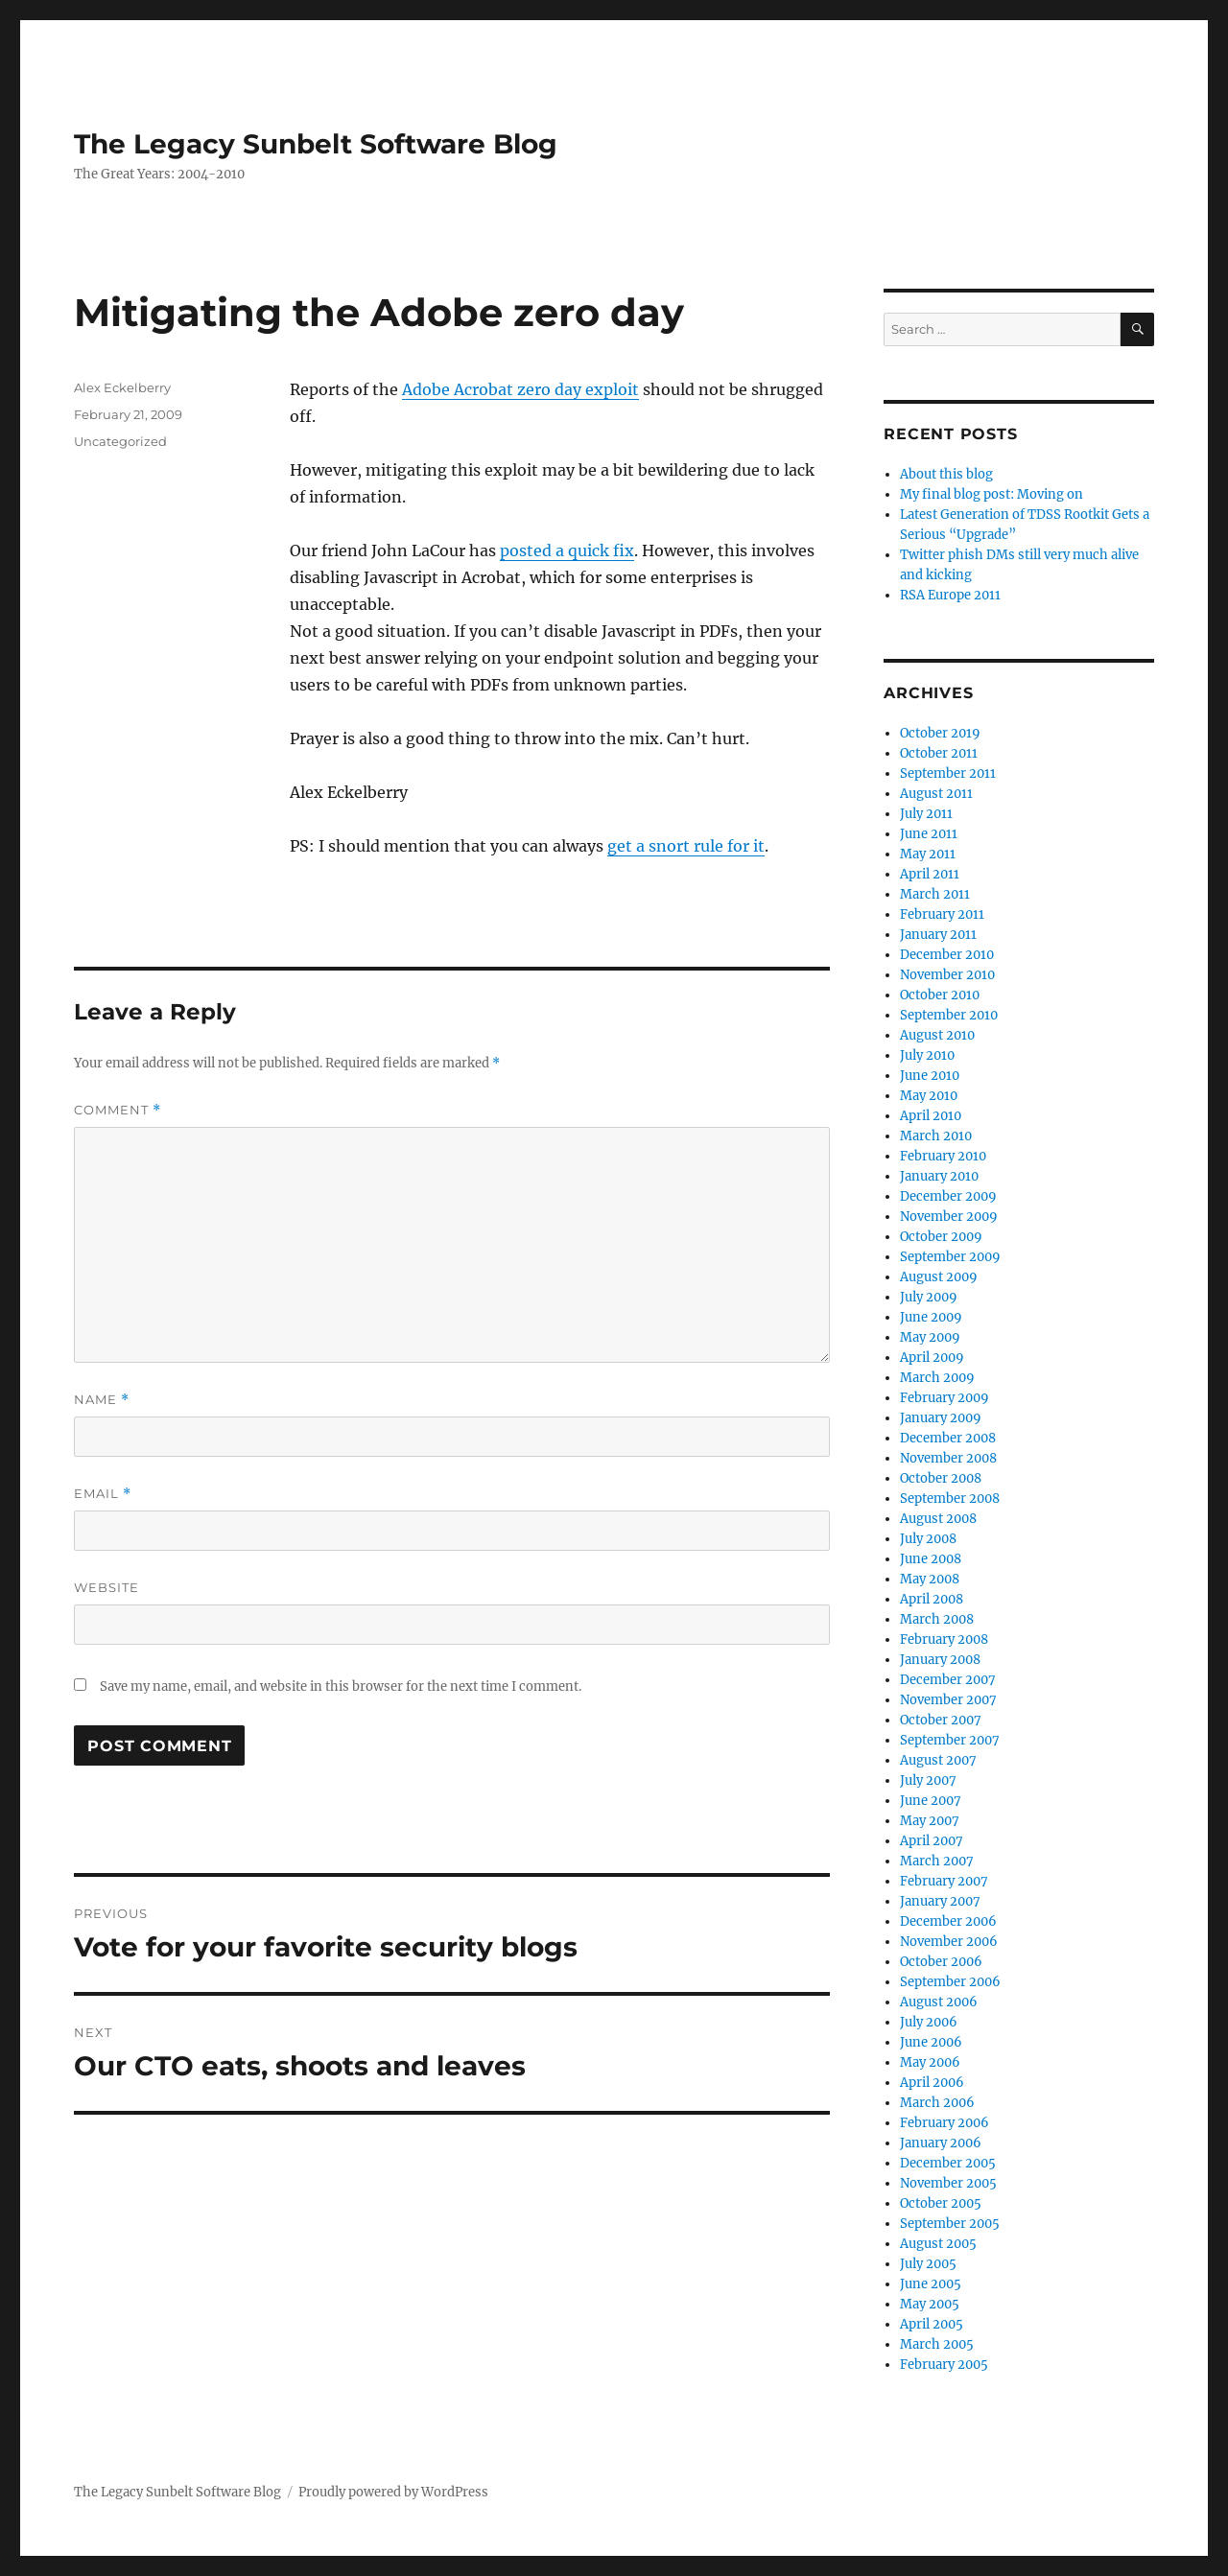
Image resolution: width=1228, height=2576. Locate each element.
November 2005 (948, 2183)
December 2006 (948, 1921)
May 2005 (929, 2304)
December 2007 (948, 1680)
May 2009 (930, 1337)
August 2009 (939, 1277)
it (759, 845)
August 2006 (939, 2002)
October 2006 (941, 1962)
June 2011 (928, 834)
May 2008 (929, 1579)
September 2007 (950, 1740)
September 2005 (950, 2223)
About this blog (946, 474)
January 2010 (939, 1176)
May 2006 (930, 2062)
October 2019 (940, 733)
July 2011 (926, 814)
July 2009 (928, 1297)
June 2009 (931, 1317)
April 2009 (932, 1357)
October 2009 (941, 1237)
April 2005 (931, 2324)
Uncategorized (120, 441)
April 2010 (930, 1116)
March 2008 (937, 1619)
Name (102, 1400)
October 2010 (940, 995)
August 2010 (937, 1035)
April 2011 (929, 874)
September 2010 (949, 1015)
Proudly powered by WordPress (393, 2492)
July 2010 (927, 1055)
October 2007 (940, 1720)
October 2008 (940, 1478)
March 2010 (936, 1136)
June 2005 (930, 2284)
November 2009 (949, 1216)
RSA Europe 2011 (950, 595)
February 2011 (942, 914)
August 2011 (936, 793)
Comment (117, 1110)
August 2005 (938, 2244)
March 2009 (937, 1378)
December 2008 (948, 1438)
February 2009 (944, 1398)
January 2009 (940, 1418)
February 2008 (944, 1639)
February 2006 (944, 2123)
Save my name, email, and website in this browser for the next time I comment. (340, 1686)
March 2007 (937, 1861)
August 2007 (938, 1760)
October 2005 (940, 2203)
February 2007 (944, 1881)
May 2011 (928, 854)
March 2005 (937, 2344)
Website (106, 1587)
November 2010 (947, 975)
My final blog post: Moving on (991, 494)
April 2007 (931, 1841)
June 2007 (930, 1800)
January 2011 (938, 934)
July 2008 (928, 1539)
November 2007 (948, 1700)
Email (102, 1494)
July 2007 (928, 1780)
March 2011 (935, 894)
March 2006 (937, 2103)
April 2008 (931, 1599)
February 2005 (944, 2364)
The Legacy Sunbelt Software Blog (315, 144)
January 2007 (940, 1901)
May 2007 (929, 1821)
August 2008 (938, 1518)
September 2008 (950, 1498)
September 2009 (950, 1257)
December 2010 (947, 955)
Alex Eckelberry (122, 387)
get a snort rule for (680, 845)
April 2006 (932, 2082)
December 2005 (948, 2163)
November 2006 (949, 1941)
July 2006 (928, 2022)
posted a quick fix (567, 550)
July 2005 (928, 2264)
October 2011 (939, 753)
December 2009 (948, 1196)
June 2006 (931, 2042)
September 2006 (950, 1982)
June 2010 (929, 1075)
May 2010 (928, 1096)
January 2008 (940, 1659)
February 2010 (943, 1156)
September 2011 (948, 773)
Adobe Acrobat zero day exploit (520, 389)
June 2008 (930, 1559)
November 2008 (948, 1458)
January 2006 (940, 2143)
